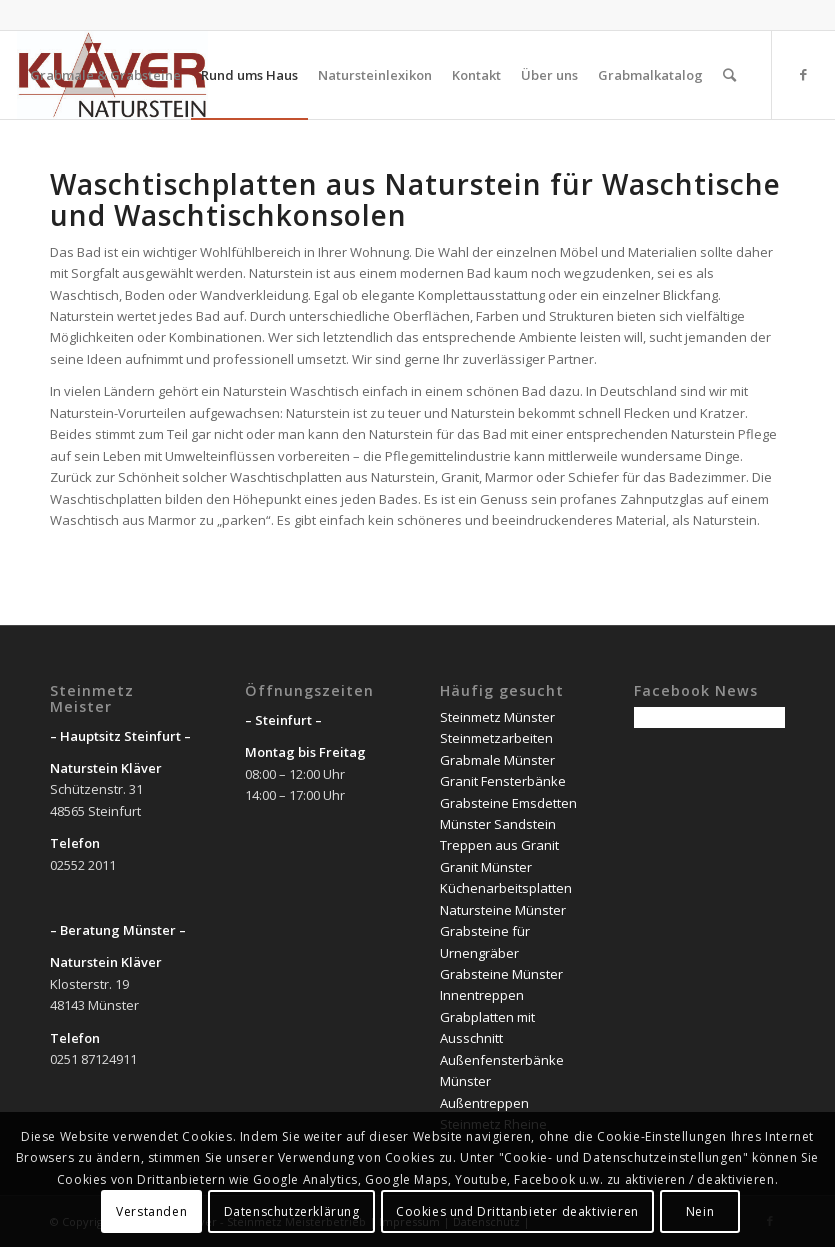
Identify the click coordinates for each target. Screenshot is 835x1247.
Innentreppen (482, 995)
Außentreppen (484, 1103)
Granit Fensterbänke (503, 781)
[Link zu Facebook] (803, 74)
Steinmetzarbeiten (496, 738)
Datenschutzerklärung (292, 1211)
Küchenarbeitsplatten (506, 888)
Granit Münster (486, 867)
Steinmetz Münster (497, 717)
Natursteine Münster (503, 910)
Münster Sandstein (498, 824)
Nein (700, 1211)
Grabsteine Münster (501, 974)
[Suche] (729, 75)
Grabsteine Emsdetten (508, 803)
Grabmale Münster (497, 760)
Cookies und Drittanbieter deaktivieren (517, 1211)
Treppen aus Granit (499, 845)
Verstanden (151, 1211)
